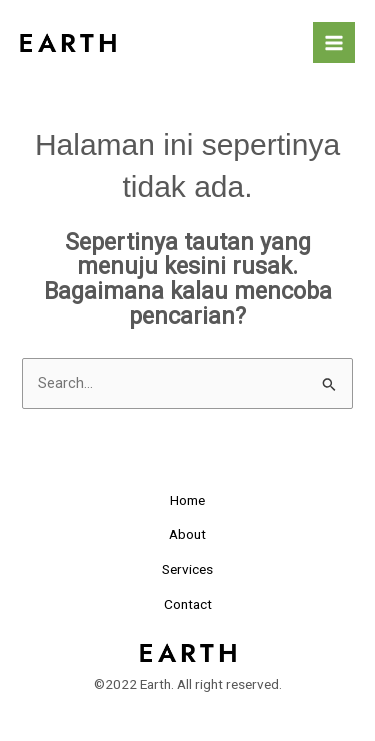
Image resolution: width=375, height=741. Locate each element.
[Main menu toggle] (334, 43)
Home (187, 500)
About (187, 534)
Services (187, 569)
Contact (188, 604)
